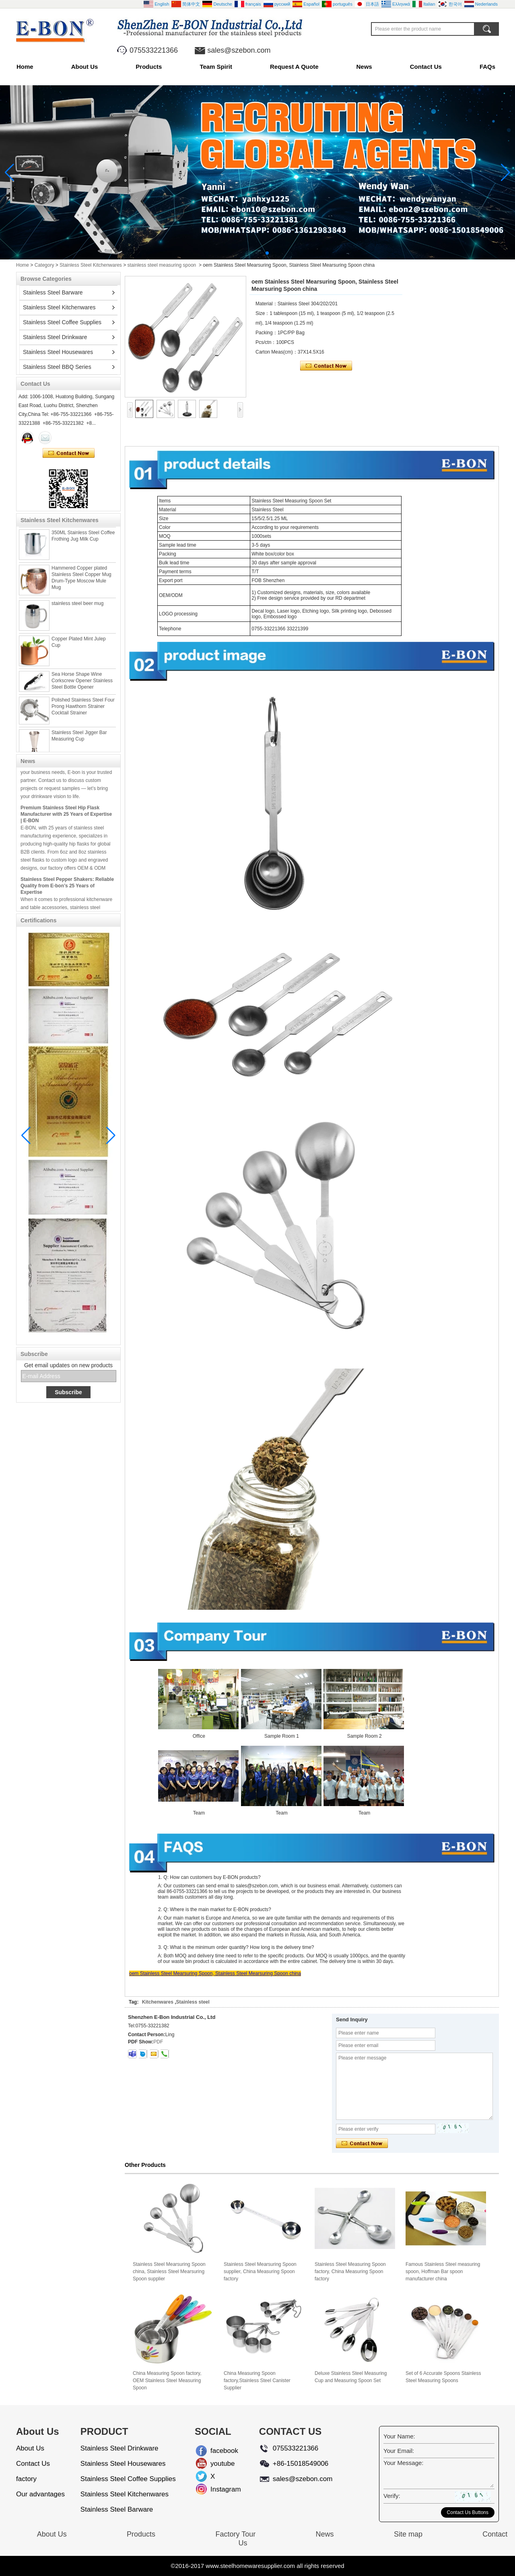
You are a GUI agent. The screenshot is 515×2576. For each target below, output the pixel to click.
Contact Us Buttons (467, 2512)
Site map (408, 2534)
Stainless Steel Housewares (58, 352)
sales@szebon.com (238, 50)
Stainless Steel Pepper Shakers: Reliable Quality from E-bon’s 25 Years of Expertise (67, 888)
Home (24, 66)
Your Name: (399, 2436)
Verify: (391, 2495)
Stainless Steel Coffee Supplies (62, 322)
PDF (158, 2042)
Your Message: (403, 2462)
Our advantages (40, 2494)
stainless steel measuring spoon (162, 265)
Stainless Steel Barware (53, 292)
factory (26, 2479)
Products (149, 66)
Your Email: (398, 2450)
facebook (216, 2451)
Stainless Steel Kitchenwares (91, 265)
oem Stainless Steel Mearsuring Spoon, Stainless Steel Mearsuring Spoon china (215, 1973)
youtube (216, 2463)
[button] (247, 253)
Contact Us (426, 66)
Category (44, 265)
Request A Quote (294, 66)
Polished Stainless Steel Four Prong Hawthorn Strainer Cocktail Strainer (83, 709)
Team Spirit (216, 66)
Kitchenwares (157, 2002)
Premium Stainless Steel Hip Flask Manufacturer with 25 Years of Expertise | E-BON (66, 817)
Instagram (216, 2489)
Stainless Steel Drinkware (55, 337)
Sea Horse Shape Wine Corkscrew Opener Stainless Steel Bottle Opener (82, 683)
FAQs (487, 66)
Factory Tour (235, 2534)
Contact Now (69, 453)
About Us (84, 66)
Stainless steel (193, 2002)
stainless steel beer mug (77, 606)
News (364, 66)
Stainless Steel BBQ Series (57, 367)
